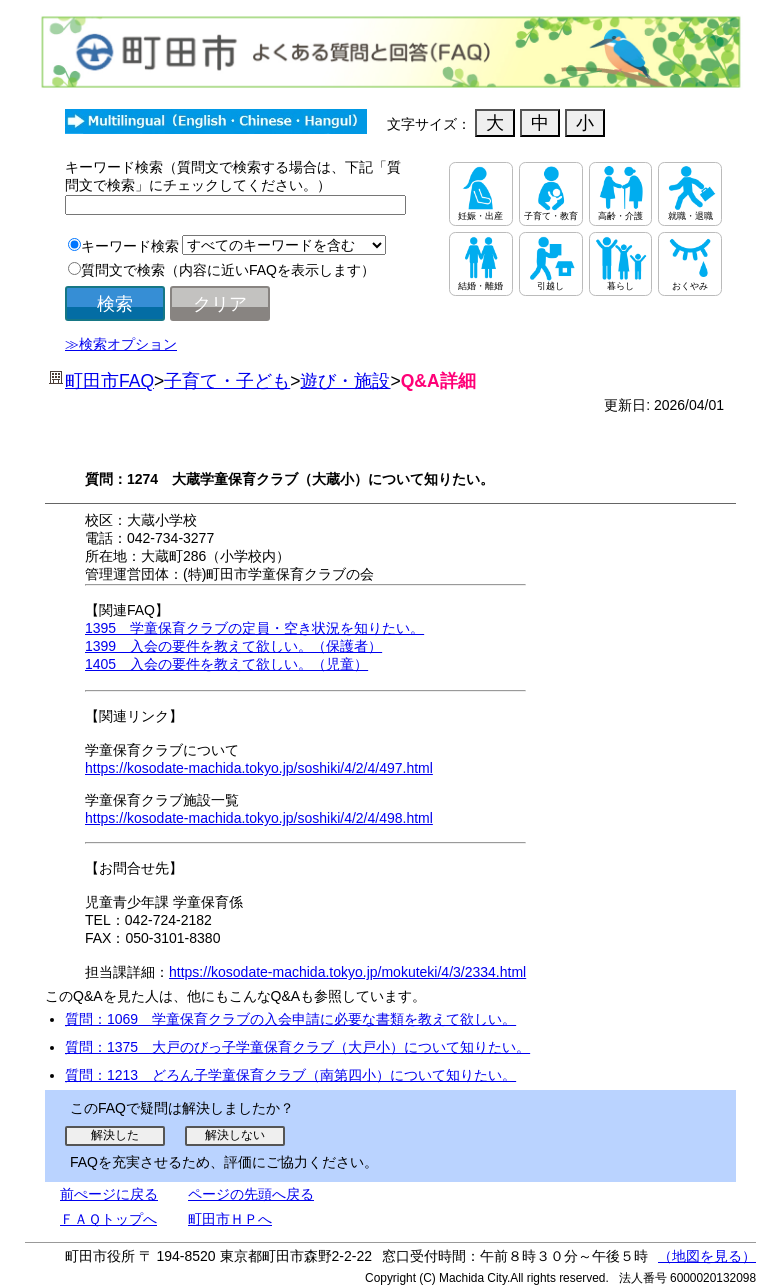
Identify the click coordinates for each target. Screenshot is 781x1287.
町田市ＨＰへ (230, 1219)
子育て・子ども (227, 381)
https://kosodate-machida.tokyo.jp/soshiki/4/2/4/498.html (259, 818)
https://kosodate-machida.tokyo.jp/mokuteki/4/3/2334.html (347, 972)
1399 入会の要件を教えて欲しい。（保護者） (233, 646)
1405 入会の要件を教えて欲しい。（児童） (226, 664)
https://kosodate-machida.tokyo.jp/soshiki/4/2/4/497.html (259, 768)
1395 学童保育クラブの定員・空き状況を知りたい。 (254, 628)
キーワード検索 (130, 246)
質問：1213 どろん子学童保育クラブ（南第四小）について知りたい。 (290, 1075)
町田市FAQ (109, 381)
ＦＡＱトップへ (108, 1219)
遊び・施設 (345, 381)
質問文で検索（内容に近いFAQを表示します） (228, 270)
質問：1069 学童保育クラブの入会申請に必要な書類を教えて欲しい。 (290, 1019)
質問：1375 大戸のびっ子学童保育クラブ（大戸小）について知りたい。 (297, 1047)
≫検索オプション (121, 344)
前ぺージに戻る (109, 1194)
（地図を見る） (707, 1256)
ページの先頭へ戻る (251, 1194)
